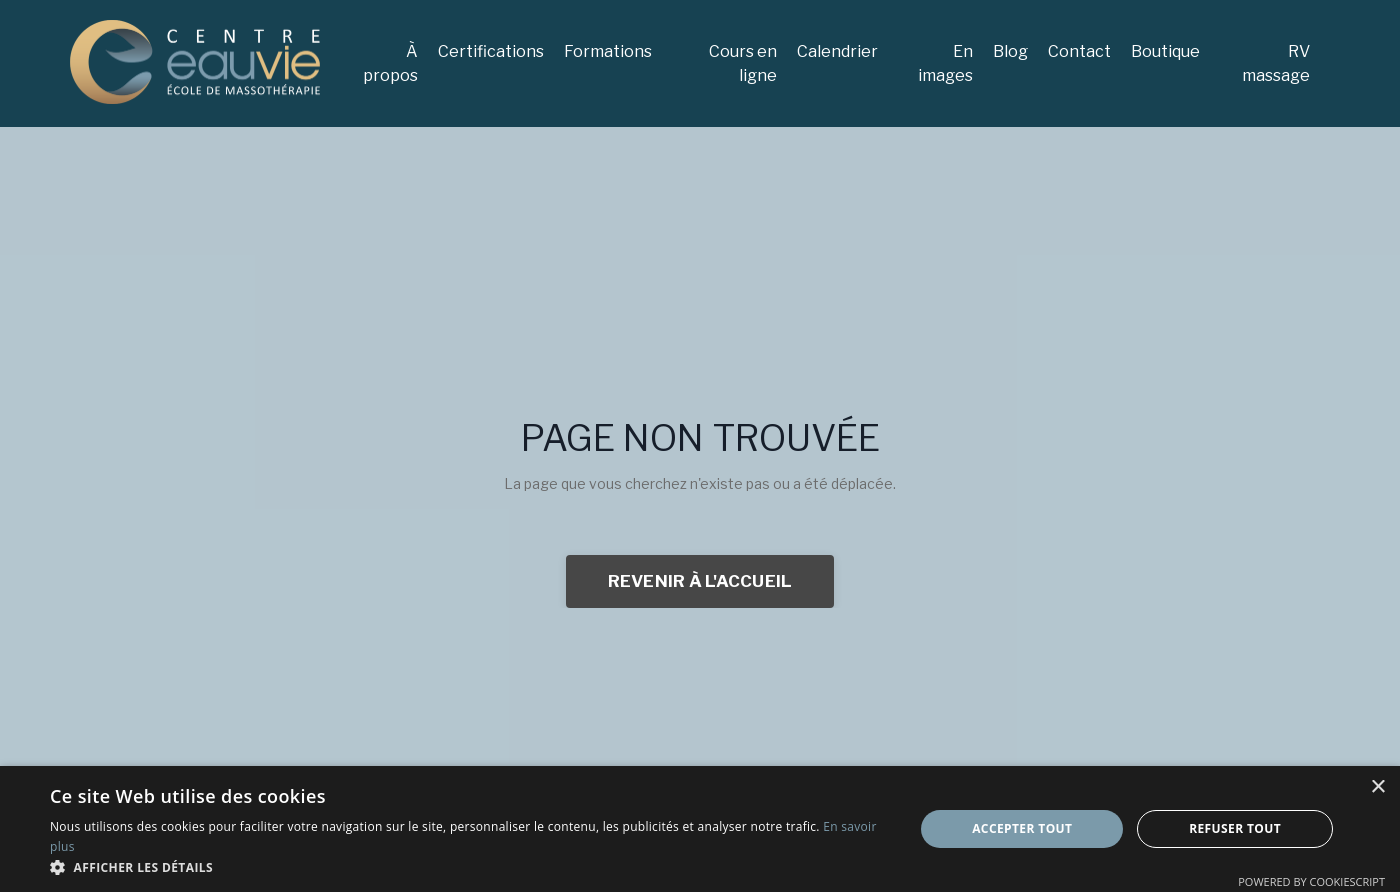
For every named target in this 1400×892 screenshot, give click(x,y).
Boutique (1165, 51)
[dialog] (700, 829)
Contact (1079, 51)
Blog (1010, 51)
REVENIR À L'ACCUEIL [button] (700, 581)
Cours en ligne (743, 63)
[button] (469, 867)
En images (945, 63)
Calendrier (837, 51)
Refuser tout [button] (1235, 828)
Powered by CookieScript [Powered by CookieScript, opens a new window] (1311, 881)
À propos (390, 63)
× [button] (1377, 787)
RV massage (1276, 63)
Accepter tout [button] (1022, 828)
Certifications (491, 51)
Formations (608, 51)
